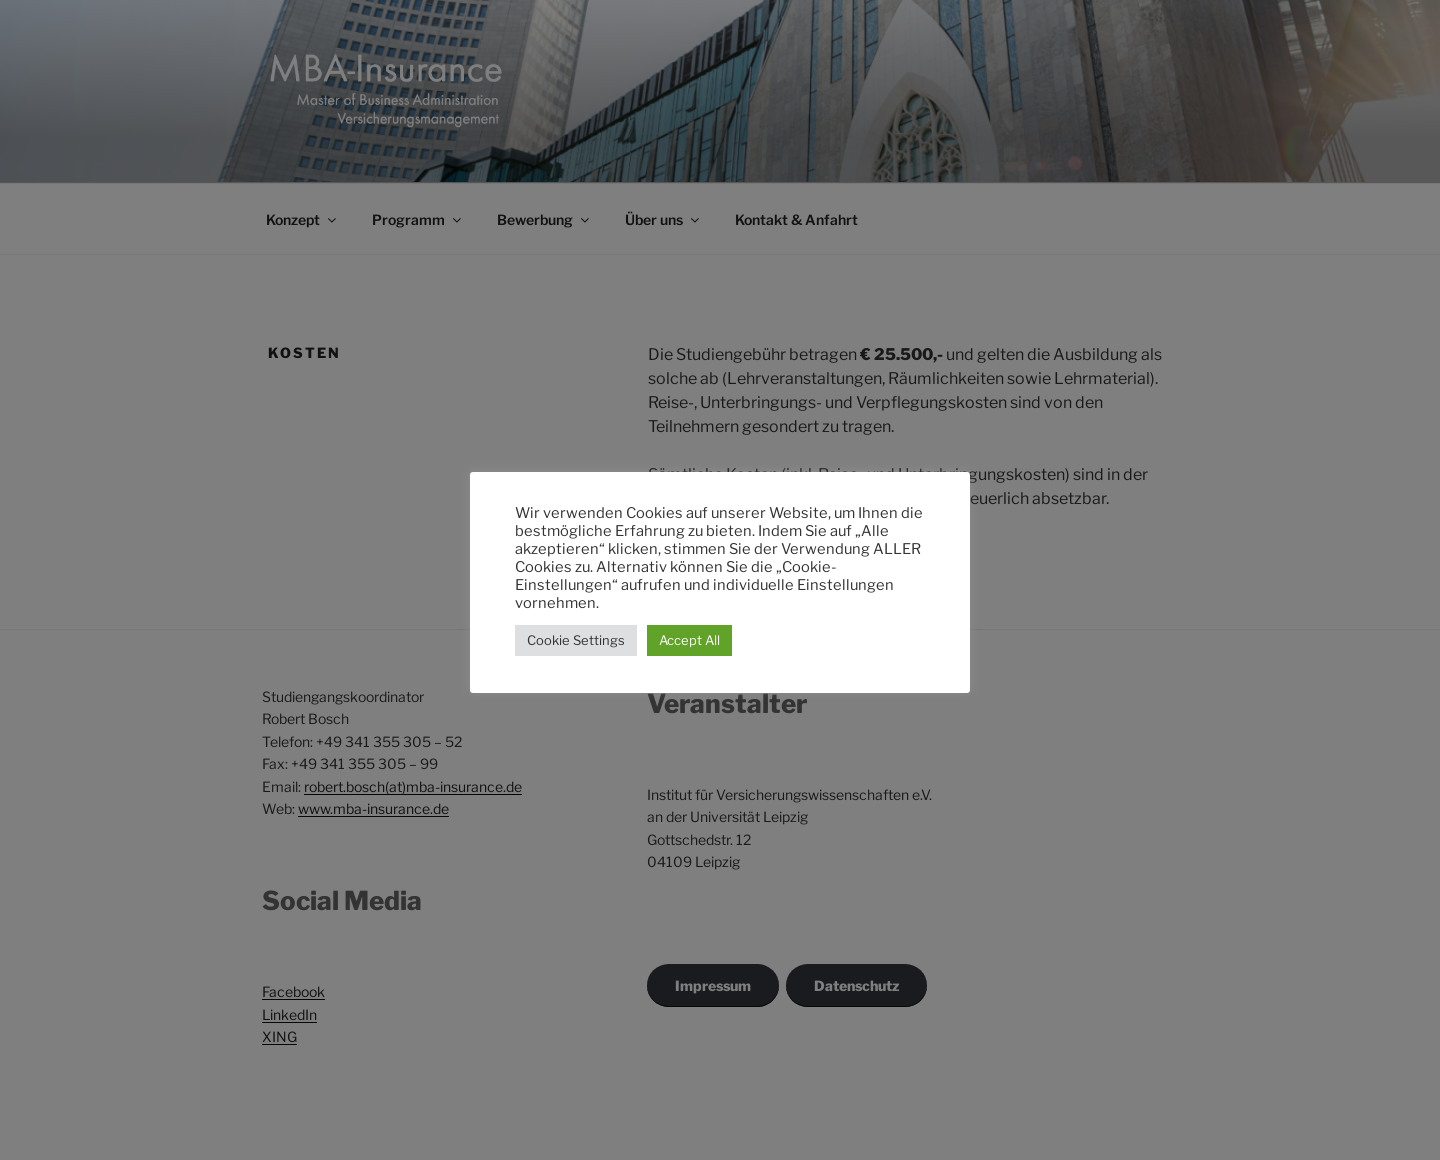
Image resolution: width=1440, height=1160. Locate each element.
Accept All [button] (689, 640)
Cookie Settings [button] (576, 640)
